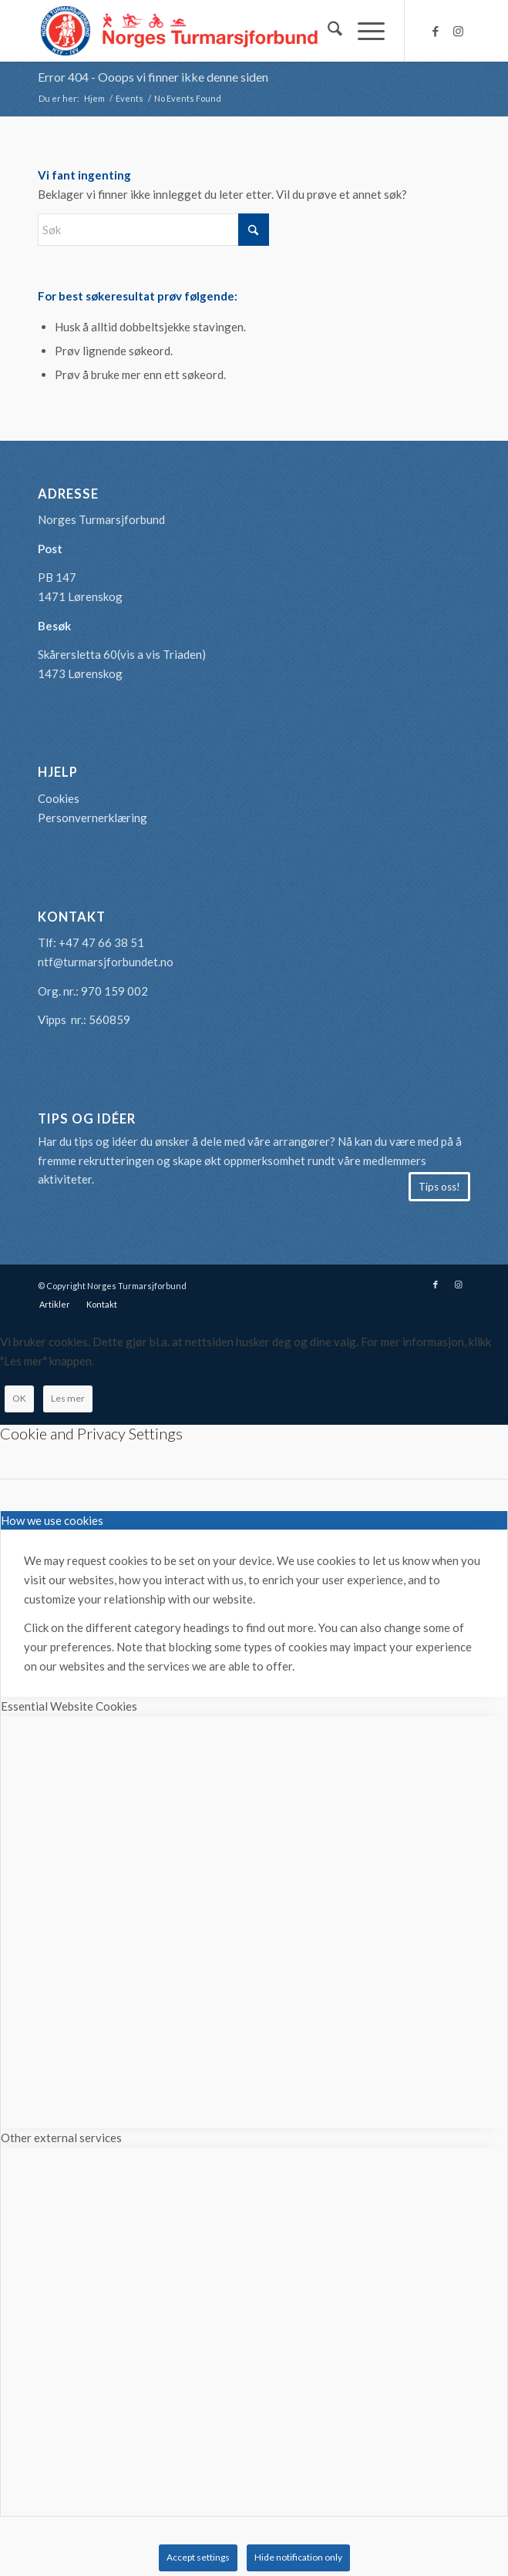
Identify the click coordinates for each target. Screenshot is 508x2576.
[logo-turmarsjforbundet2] (210, 31)
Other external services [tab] (61, 2137)
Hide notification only (298, 2557)
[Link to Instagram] (458, 31)
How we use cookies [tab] (52, 1520)
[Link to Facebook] (435, 31)
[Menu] (363, 31)
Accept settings (198, 2557)
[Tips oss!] (439, 1186)
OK (19, 1398)
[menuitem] (327, 31)
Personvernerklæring (92, 818)
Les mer (68, 1398)
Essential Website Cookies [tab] (69, 1706)
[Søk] (327, 31)
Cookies (58, 798)
